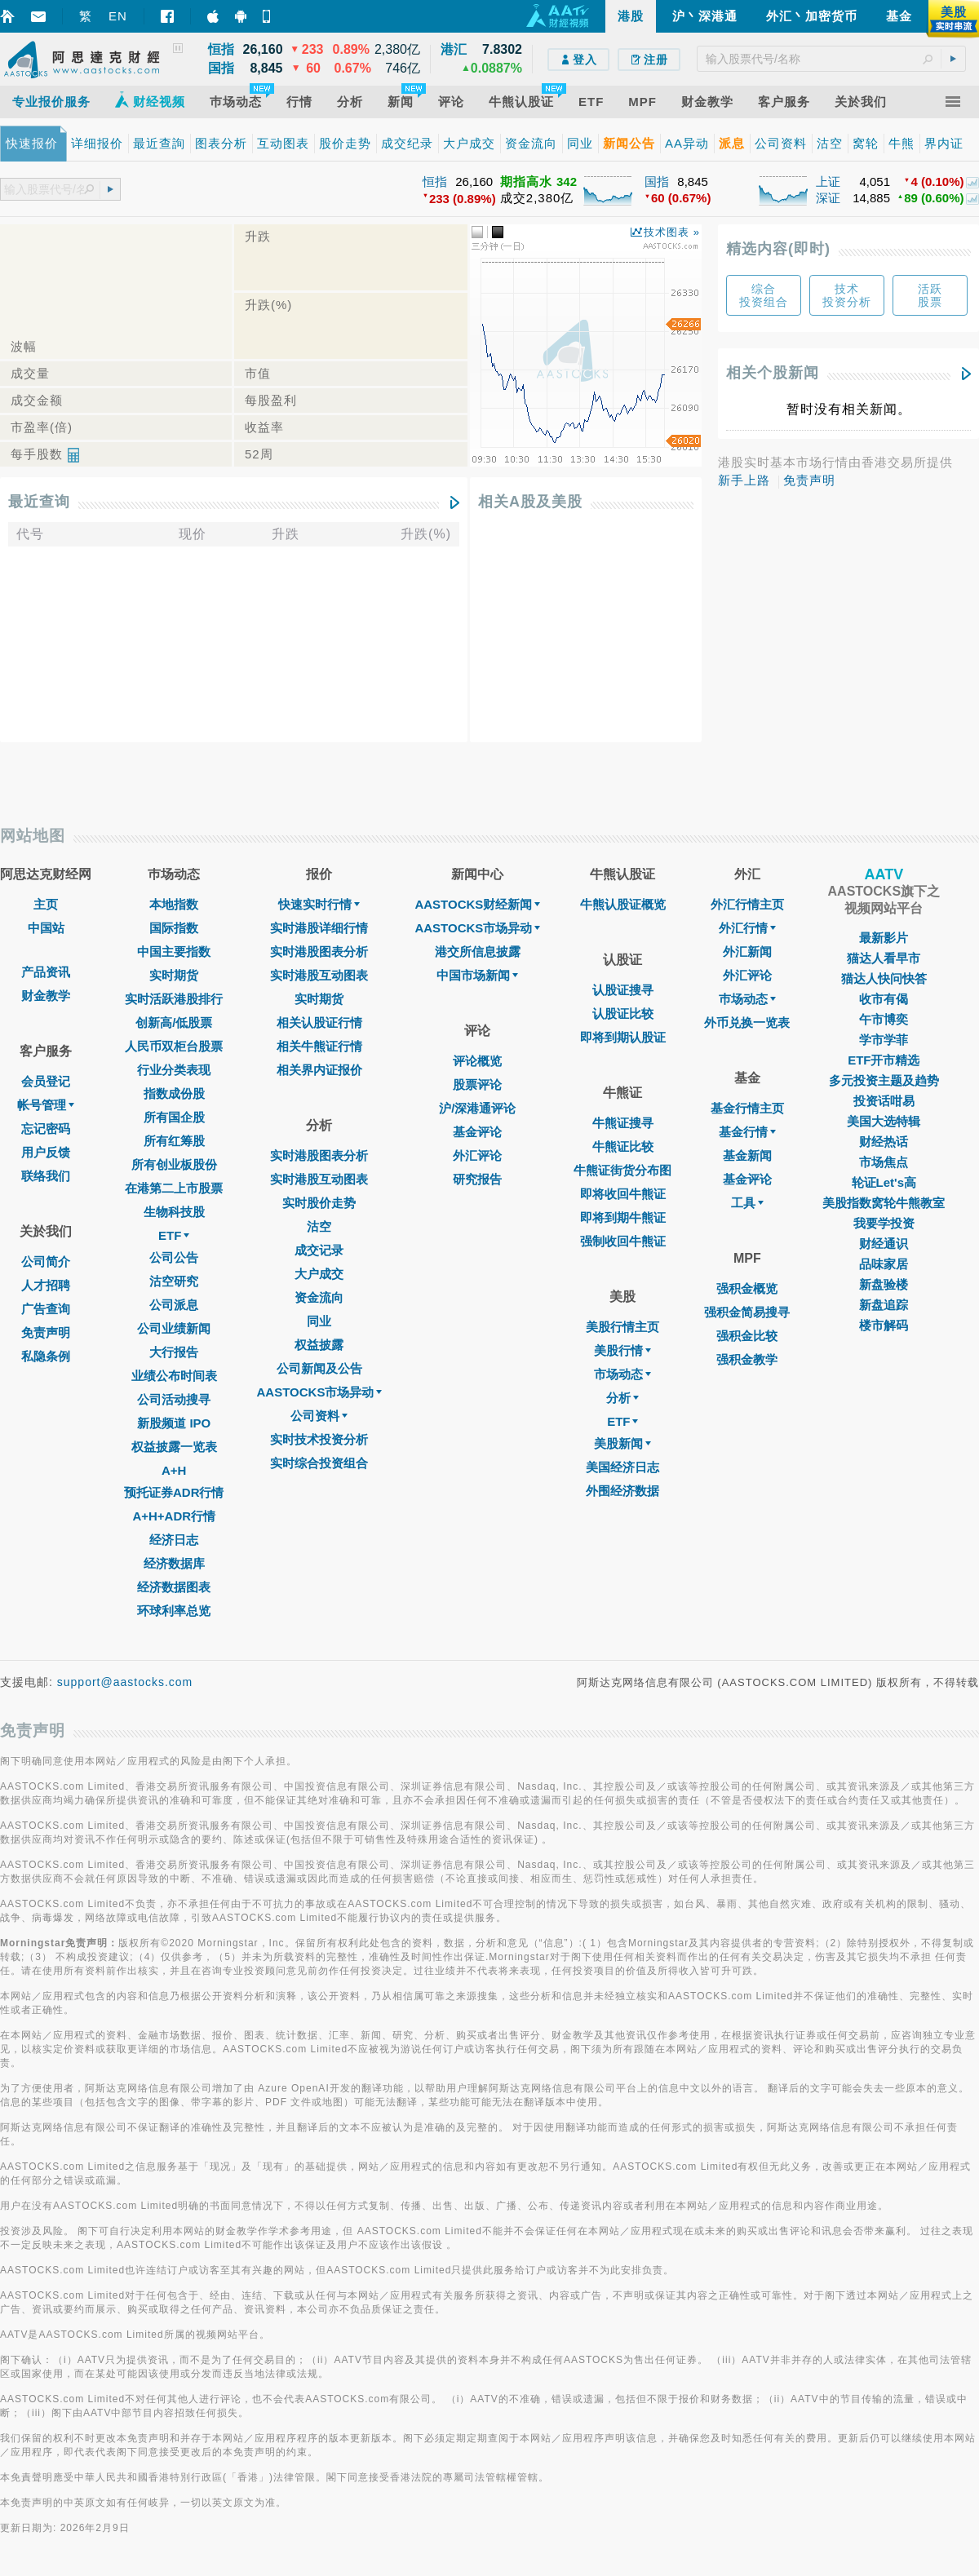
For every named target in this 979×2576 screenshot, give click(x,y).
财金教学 (45, 996)
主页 (45, 904)
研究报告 (477, 1179)
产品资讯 (45, 972)
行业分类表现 (173, 1070)
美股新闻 (622, 1443)
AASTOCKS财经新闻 (477, 904)
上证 (828, 181)
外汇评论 (477, 1155)
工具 (747, 1203)
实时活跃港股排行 (174, 999)
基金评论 (477, 1132)
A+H (174, 1470)
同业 (319, 1321)
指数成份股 (174, 1093)
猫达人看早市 (883, 958)
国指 (657, 181)
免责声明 (809, 480)
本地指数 (173, 904)
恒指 (435, 181)
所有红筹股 (174, 1141)
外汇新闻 (747, 951)
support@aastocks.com (125, 1682)
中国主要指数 (173, 951)
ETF (173, 1235)
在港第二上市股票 (174, 1188)
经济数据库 (174, 1563)
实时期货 (173, 975)
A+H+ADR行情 (173, 1516)
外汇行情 (747, 928)
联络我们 (45, 1176)
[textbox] (831, 59)
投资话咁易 (884, 1101)
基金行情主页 (747, 1108)
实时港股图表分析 (319, 951)
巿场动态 (747, 999)
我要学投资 (884, 1223)
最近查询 (39, 502)
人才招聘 (45, 1285)
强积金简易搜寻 (747, 1312)
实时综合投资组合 (319, 1463)
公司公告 (173, 1257)
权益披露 (319, 1345)
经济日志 (173, 1540)
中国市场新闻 (477, 975)
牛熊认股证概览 (623, 904)
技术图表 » (672, 232)
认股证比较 (622, 1013)
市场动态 (622, 1374)
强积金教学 (746, 1359)
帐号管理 (45, 1105)
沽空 (319, 1226)
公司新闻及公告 (319, 1368)
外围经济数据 (622, 1491)
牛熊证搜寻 (622, 1123)
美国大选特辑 (883, 1121)
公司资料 (319, 1416)
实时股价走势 (319, 1203)
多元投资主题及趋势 (884, 1080)
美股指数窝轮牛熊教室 (883, 1203)
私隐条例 (45, 1356)
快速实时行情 (319, 904)
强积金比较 (746, 1336)
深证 (828, 198)
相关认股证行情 (319, 1022)
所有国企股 (174, 1117)
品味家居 (883, 1264)
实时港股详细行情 (319, 928)
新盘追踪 (883, 1305)
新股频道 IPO (173, 1423)
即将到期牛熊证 (623, 1217)
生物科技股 (174, 1212)
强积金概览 (746, 1288)
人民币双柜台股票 (174, 1046)
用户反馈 (45, 1152)
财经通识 (883, 1243)
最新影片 (883, 938)
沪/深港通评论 (477, 1108)
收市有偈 (883, 999)
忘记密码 (45, 1128)
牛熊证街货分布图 (622, 1170)
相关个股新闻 (772, 373)
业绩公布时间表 (174, 1376)
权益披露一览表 (174, 1447)
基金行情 (747, 1132)
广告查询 (45, 1309)
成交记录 (319, 1250)
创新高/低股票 (173, 1022)
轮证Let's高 (884, 1182)
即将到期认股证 (623, 1037)
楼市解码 (883, 1325)
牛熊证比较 (622, 1146)
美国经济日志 (622, 1467)
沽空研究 (173, 1281)
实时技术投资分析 (319, 1439)
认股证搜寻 (622, 990)
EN (118, 16)
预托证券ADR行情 (174, 1492)
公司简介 (45, 1261)
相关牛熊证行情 (319, 1046)
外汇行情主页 (747, 904)
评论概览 (477, 1061)
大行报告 (173, 1352)
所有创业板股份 (174, 1164)
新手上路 (744, 480)
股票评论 (477, 1084)
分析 (622, 1398)
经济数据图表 (173, 1587)
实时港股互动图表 (319, 975)
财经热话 (883, 1142)
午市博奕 (883, 1019)
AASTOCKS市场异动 (320, 1392)
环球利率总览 (173, 1611)
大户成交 (319, 1274)
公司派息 (173, 1305)
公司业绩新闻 (173, 1328)
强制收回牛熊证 (623, 1241)
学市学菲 (883, 1040)
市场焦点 (883, 1162)
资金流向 (319, 1297)
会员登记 (45, 1081)
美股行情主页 (622, 1327)
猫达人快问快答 (884, 978)
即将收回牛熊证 (623, 1194)
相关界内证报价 (319, 1070)
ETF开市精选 (883, 1060)
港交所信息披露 (478, 951)
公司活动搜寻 (173, 1399)
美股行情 (622, 1350)
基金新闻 (747, 1155)
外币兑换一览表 (747, 1022)
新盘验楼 (883, 1284)
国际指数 (173, 928)
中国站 (46, 928)
